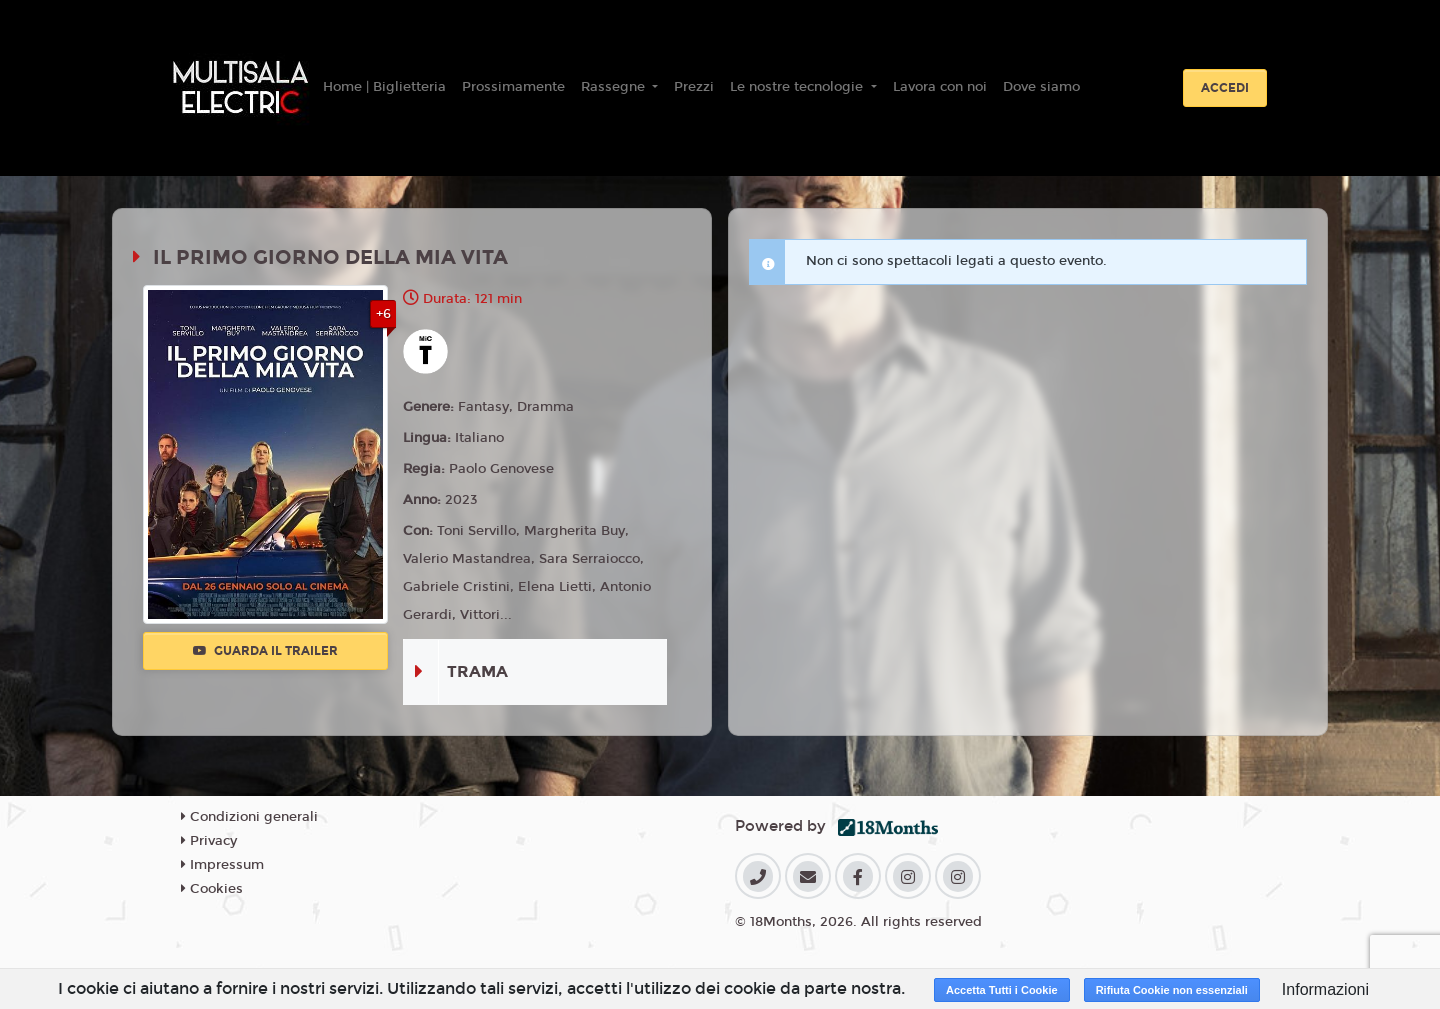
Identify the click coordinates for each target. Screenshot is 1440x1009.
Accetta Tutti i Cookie (1002, 990)
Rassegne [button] (615, 87)
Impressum (222, 865)
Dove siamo (1041, 87)
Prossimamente (513, 87)
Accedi (1225, 88)
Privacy (209, 841)
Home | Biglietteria (384, 87)
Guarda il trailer (265, 651)
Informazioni (1325, 989)
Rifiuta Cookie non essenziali (1172, 990)
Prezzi (694, 87)
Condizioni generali (249, 817)
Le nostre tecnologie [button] (798, 87)
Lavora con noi (940, 87)
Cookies (212, 889)
